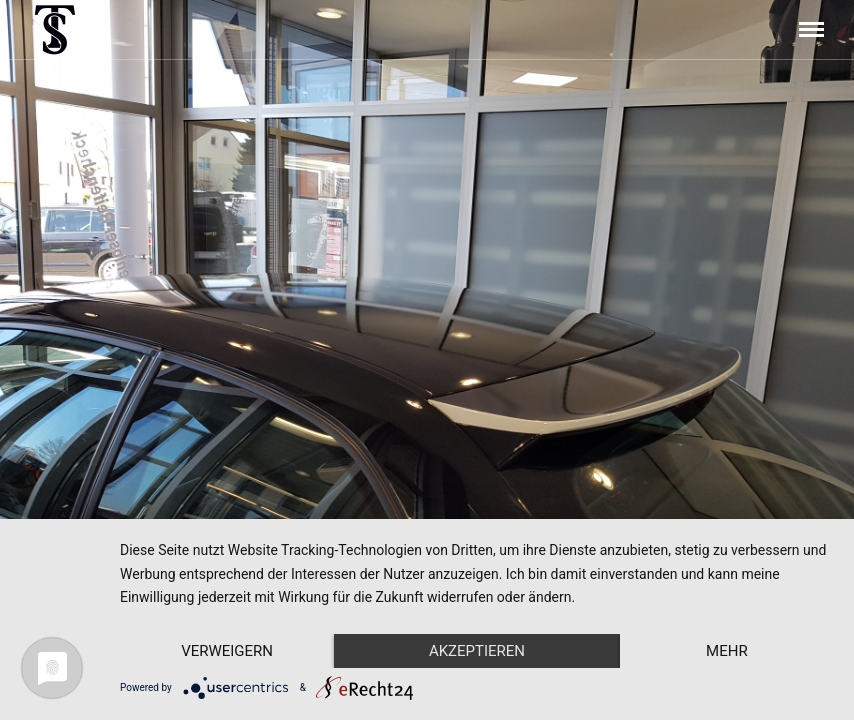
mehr (727, 651)
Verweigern (227, 651)
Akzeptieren (477, 651)
